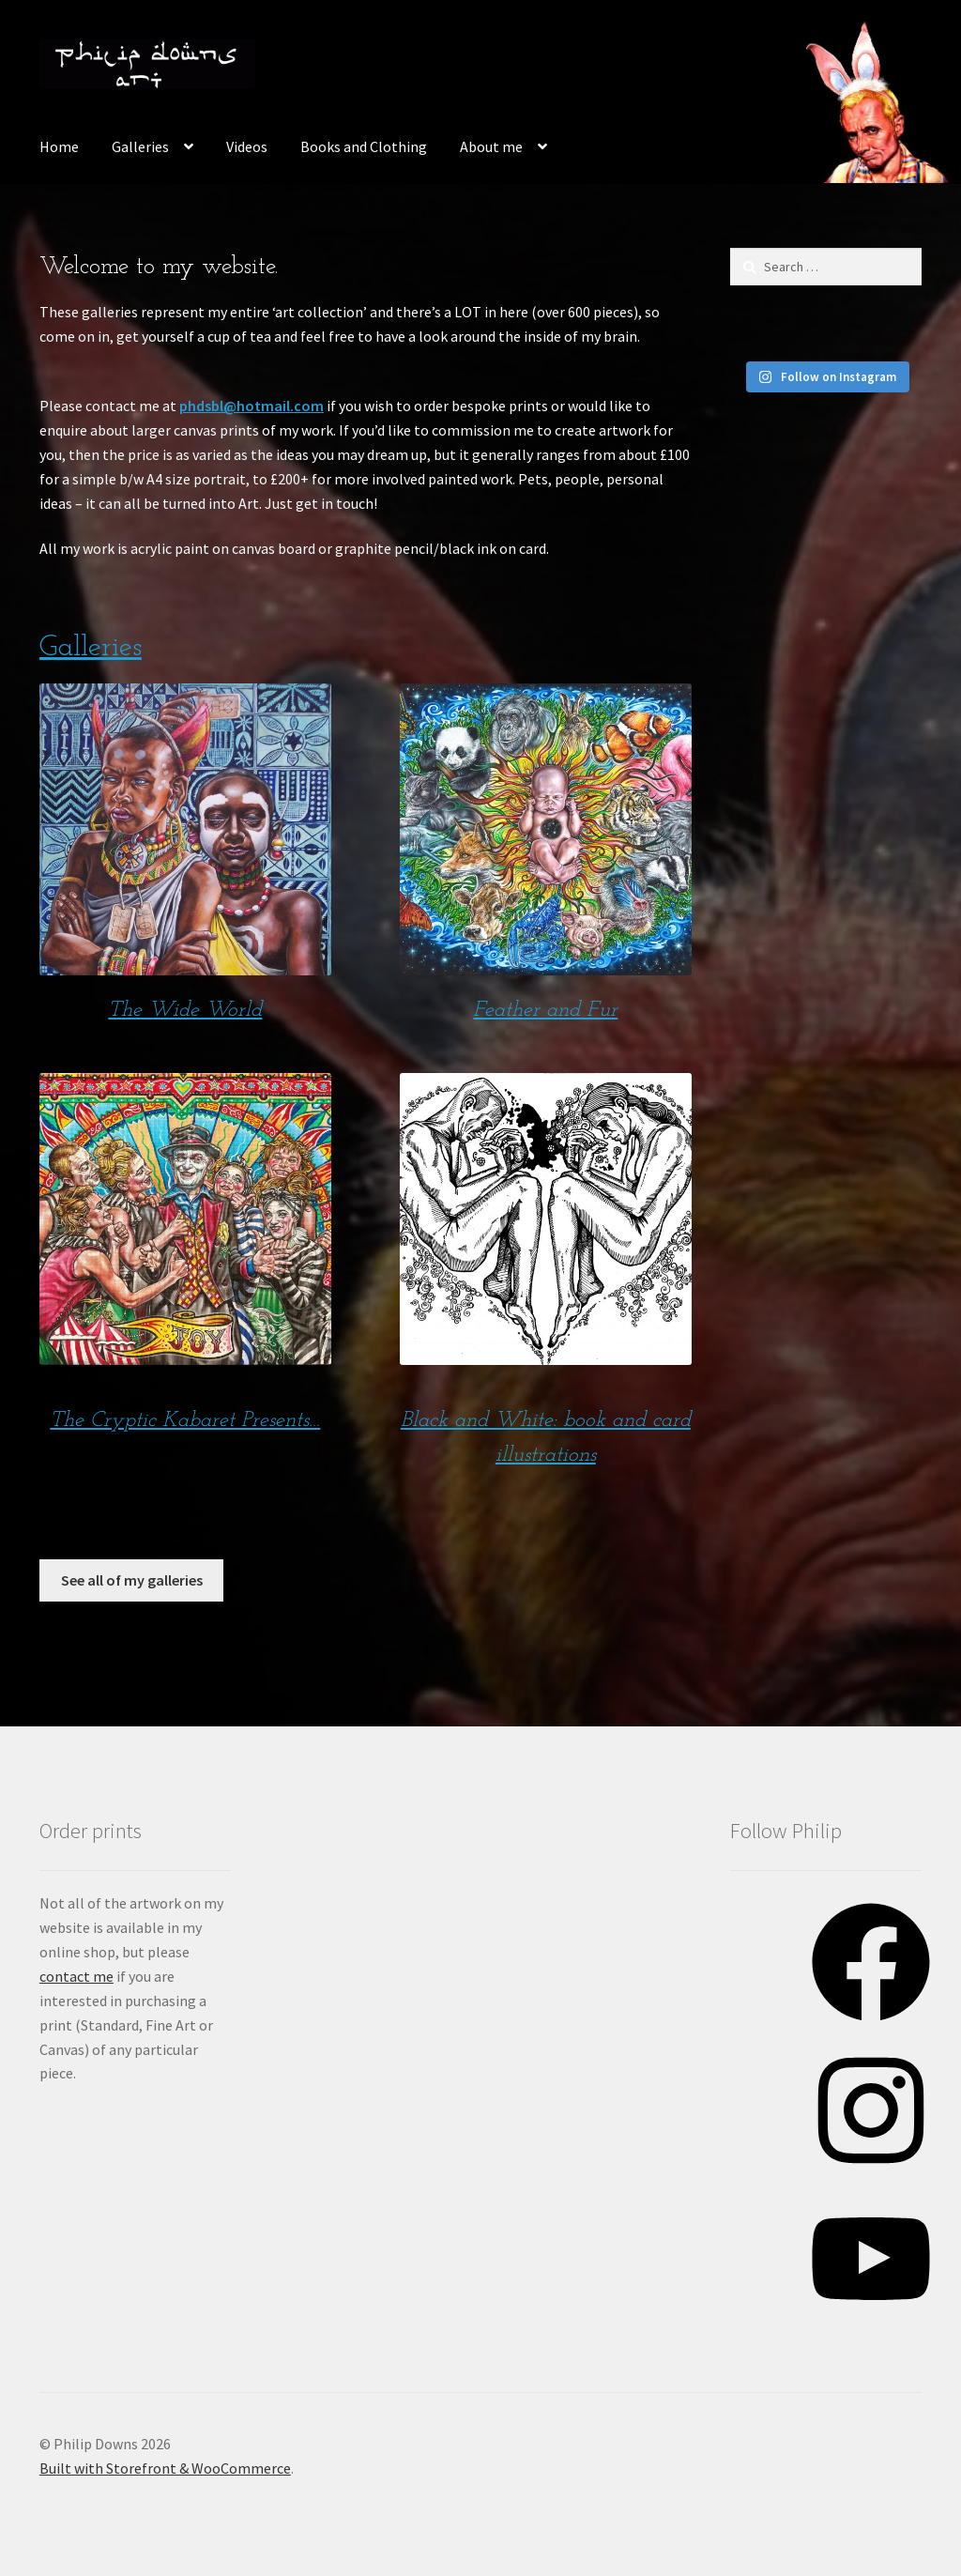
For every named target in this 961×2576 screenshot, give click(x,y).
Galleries (140, 146)
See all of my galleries (132, 1580)
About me (491, 146)
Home (59, 146)
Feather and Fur (545, 1010)
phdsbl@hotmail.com (251, 405)
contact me (76, 1976)
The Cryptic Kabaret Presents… (185, 1421)
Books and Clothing (363, 146)
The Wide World (185, 1010)
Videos (246, 146)
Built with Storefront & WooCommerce (165, 2468)
